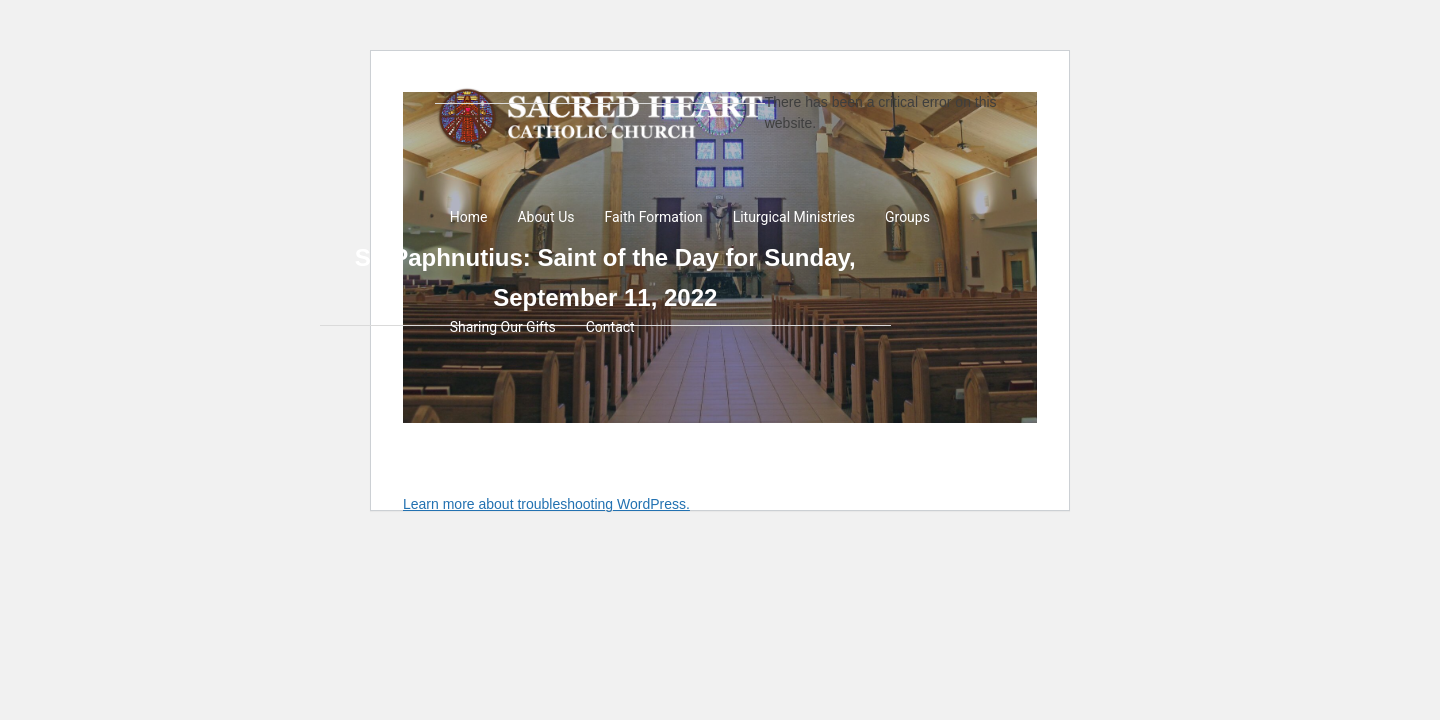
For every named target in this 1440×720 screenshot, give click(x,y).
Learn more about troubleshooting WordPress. (546, 504)
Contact (610, 327)
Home (469, 217)
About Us (545, 217)
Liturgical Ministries (794, 217)
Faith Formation (653, 217)
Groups (907, 217)
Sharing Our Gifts (503, 327)
